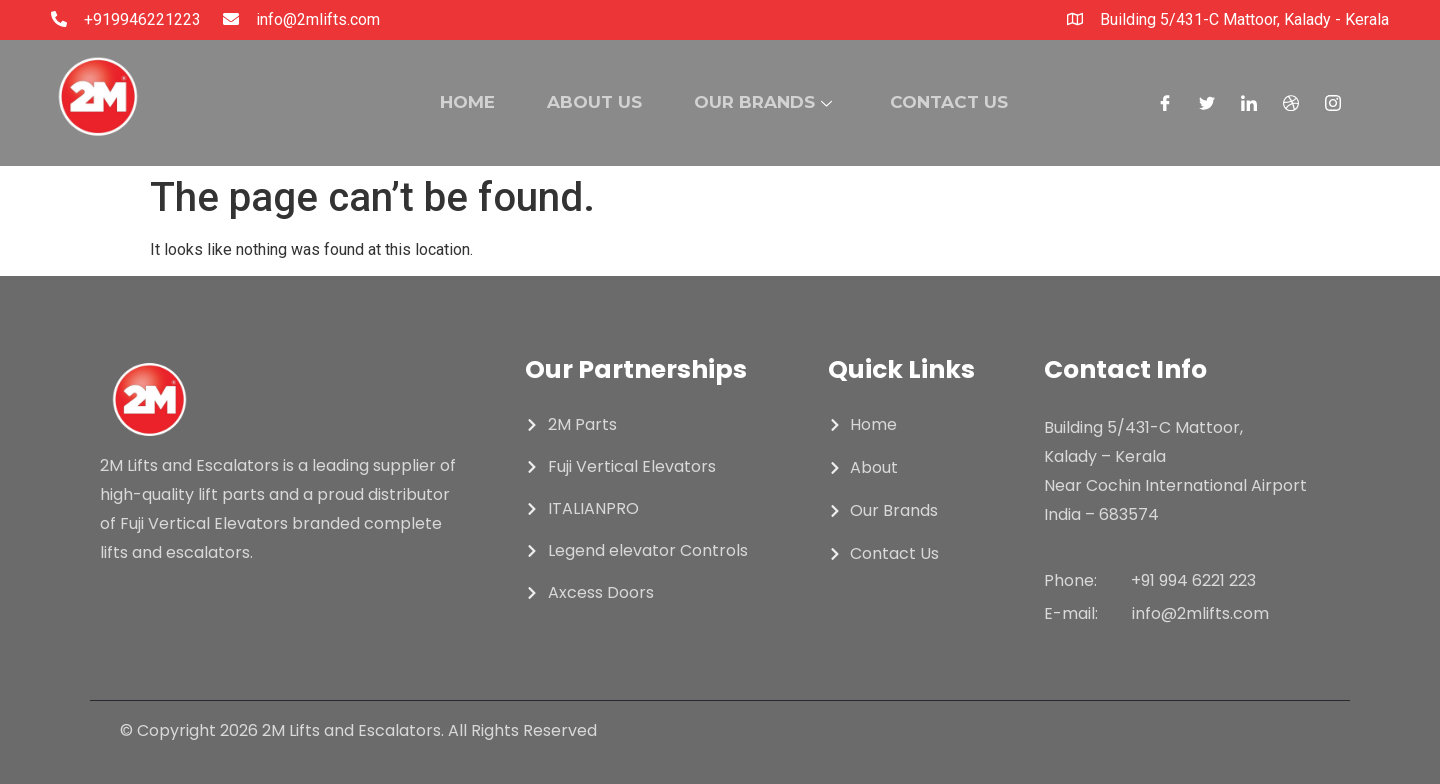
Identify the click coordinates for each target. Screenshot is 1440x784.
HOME (454, 102)
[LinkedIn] (1249, 103)
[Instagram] (1333, 103)
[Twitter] (1207, 103)
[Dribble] (1291, 103)
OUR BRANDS (766, 102)
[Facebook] (1165, 103)
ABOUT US (589, 102)
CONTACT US (960, 102)
